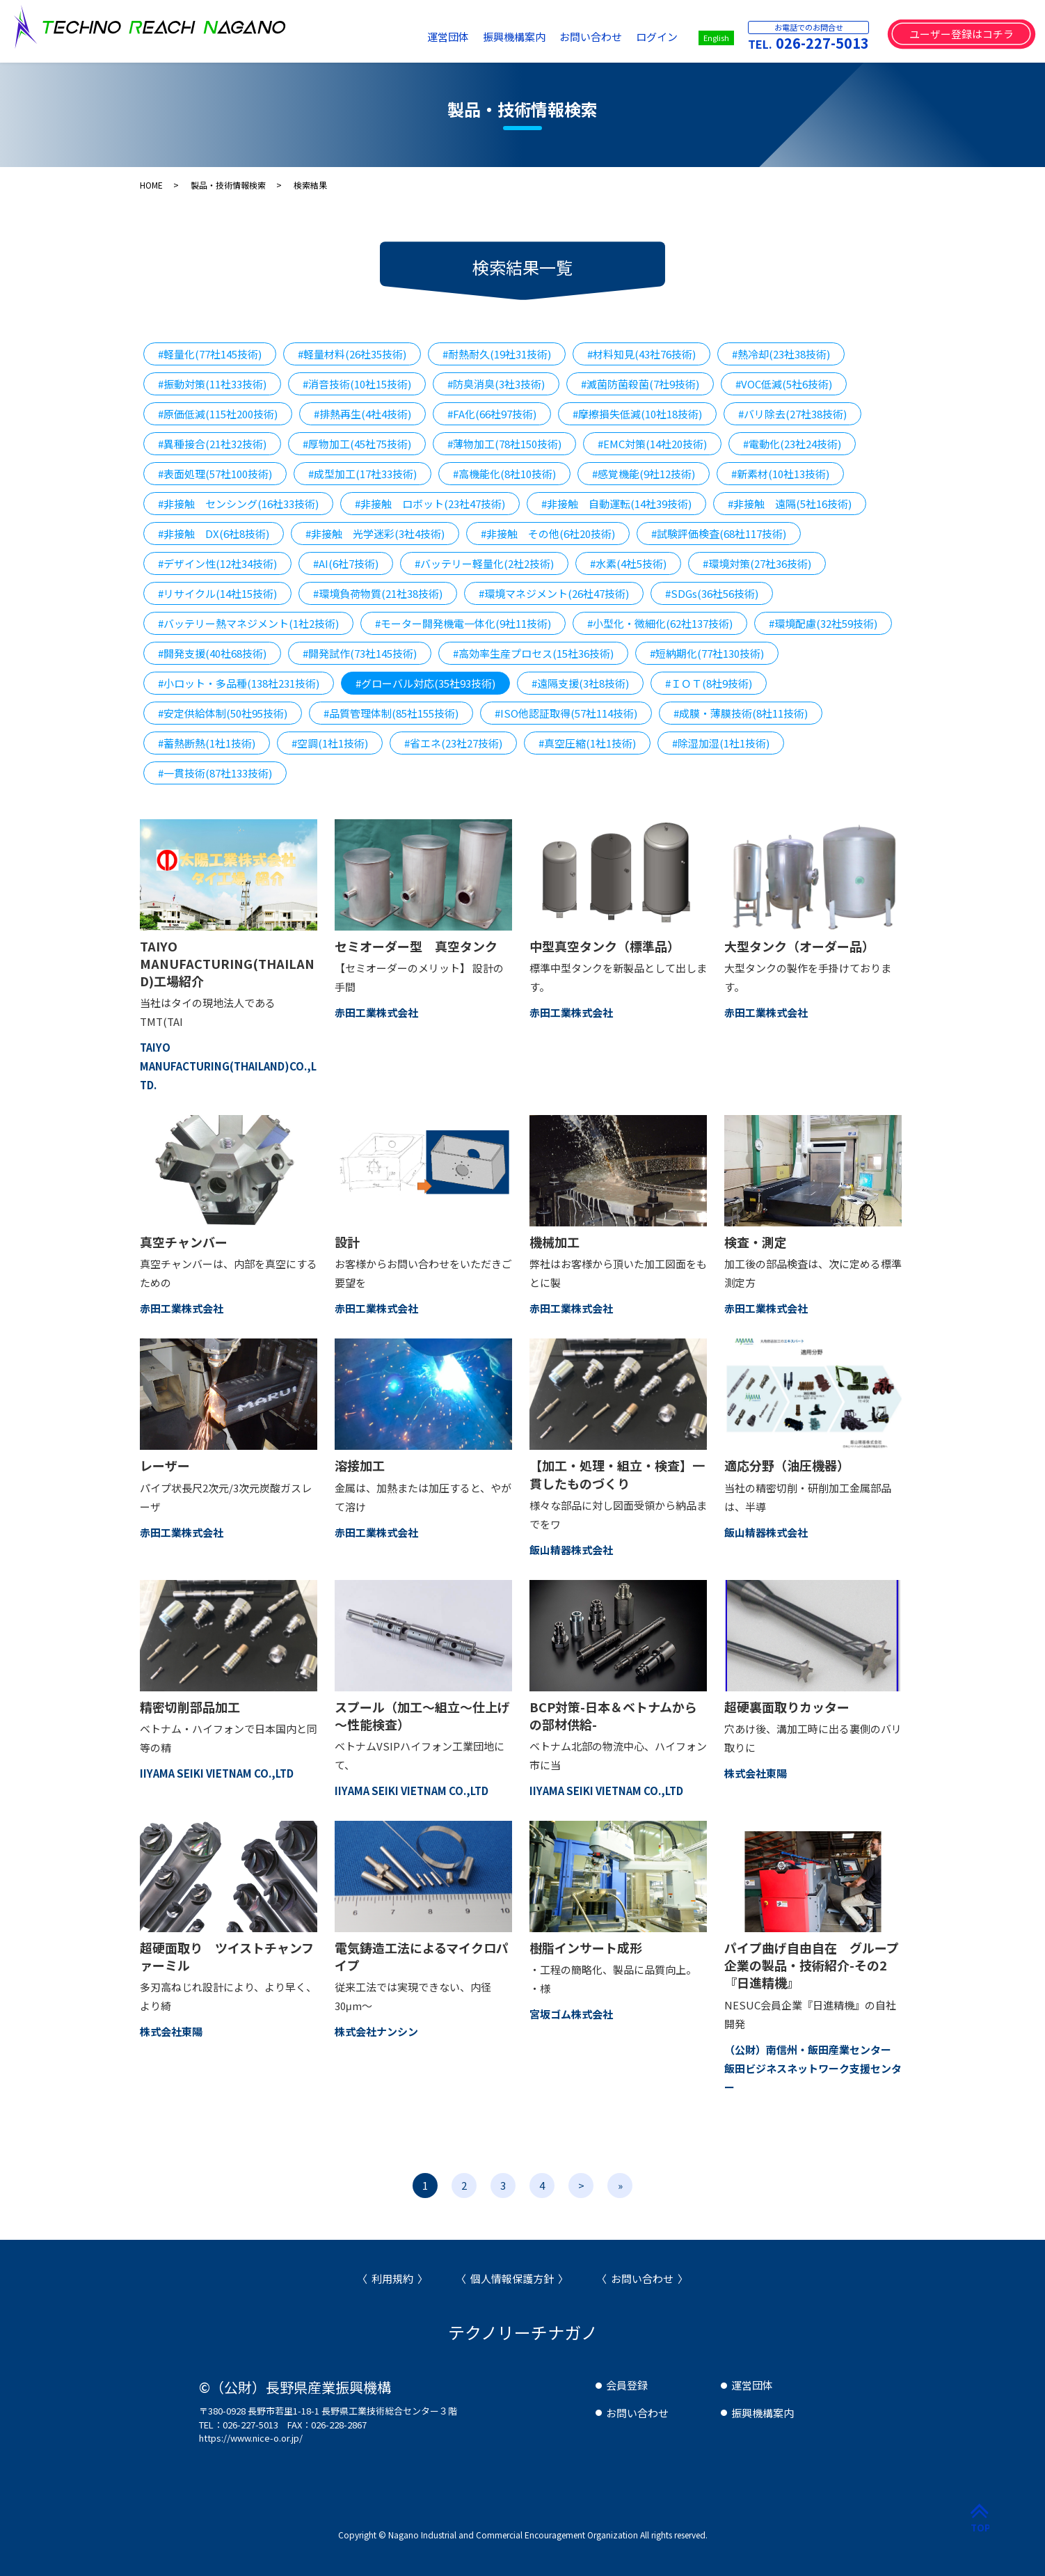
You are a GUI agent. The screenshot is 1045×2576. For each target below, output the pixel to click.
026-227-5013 (822, 43)
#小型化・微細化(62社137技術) (660, 623)
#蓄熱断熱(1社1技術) (206, 743)
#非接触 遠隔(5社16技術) (790, 503)
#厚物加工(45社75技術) (357, 443)
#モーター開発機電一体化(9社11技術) (463, 623)
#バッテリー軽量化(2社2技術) (484, 563)
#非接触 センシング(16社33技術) (238, 503)
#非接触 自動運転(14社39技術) (616, 503)
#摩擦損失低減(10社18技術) (637, 413)
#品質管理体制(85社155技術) (391, 713)
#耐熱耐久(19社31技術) (496, 354)
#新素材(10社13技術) (780, 473)
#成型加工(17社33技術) (362, 473)
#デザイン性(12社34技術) (217, 563)
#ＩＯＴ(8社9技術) (708, 683)
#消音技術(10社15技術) (357, 384)
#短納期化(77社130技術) (707, 653)
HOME (151, 185)
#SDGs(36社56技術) (711, 593)
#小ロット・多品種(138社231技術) (238, 683)
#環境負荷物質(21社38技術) (377, 593)
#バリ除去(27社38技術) (792, 413)
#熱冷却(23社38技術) (781, 354)
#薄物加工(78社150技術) (504, 443)
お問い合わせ (590, 36)
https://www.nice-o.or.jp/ (251, 2437)
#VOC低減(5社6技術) (783, 384)
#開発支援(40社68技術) (212, 653)
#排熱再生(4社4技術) (362, 413)
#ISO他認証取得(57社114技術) (566, 713)
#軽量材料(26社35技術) (352, 354)
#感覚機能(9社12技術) (643, 473)
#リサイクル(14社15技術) (217, 593)
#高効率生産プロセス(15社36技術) (533, 653)
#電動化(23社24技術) (792, 443)
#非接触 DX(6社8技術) (213, 533)
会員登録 (627, 2385)
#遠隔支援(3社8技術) (580, 683)
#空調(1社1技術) (330, 743)
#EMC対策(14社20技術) (652, 443)
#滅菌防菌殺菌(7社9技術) (640, 384)
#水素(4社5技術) (628, 563)
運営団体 (448, 36)
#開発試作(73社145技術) (360, 653)
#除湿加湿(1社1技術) (720, 743)
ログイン (657, 36)
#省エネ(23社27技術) (453, 743)
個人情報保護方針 (512, 2278)
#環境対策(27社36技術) (757, 563)
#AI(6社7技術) (345, 563)
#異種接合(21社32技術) (212, 443)
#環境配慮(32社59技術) (823, 623)
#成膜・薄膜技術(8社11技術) (740, 713)
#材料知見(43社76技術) (641, 354)
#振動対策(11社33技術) (212, 384)
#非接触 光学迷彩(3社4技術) (375, 533)
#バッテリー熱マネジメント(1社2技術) (248, 623)
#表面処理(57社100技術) (215, 473)
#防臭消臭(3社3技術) (496, 384)
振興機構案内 (514, 36)
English (716, 37)
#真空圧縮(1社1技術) (587, 743)
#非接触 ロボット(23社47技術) (430, 503)
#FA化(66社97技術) (491, 413)
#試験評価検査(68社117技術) (718, 533)
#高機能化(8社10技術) (504, 473)
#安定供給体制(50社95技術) (222, 713)
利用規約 (392, 2278)
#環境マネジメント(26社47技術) (554, 593)
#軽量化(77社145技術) (210, 354)
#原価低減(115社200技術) (218, 413)
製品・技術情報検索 (228, 185)
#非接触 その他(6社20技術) (548, 533)
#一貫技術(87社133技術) (215, 773)
